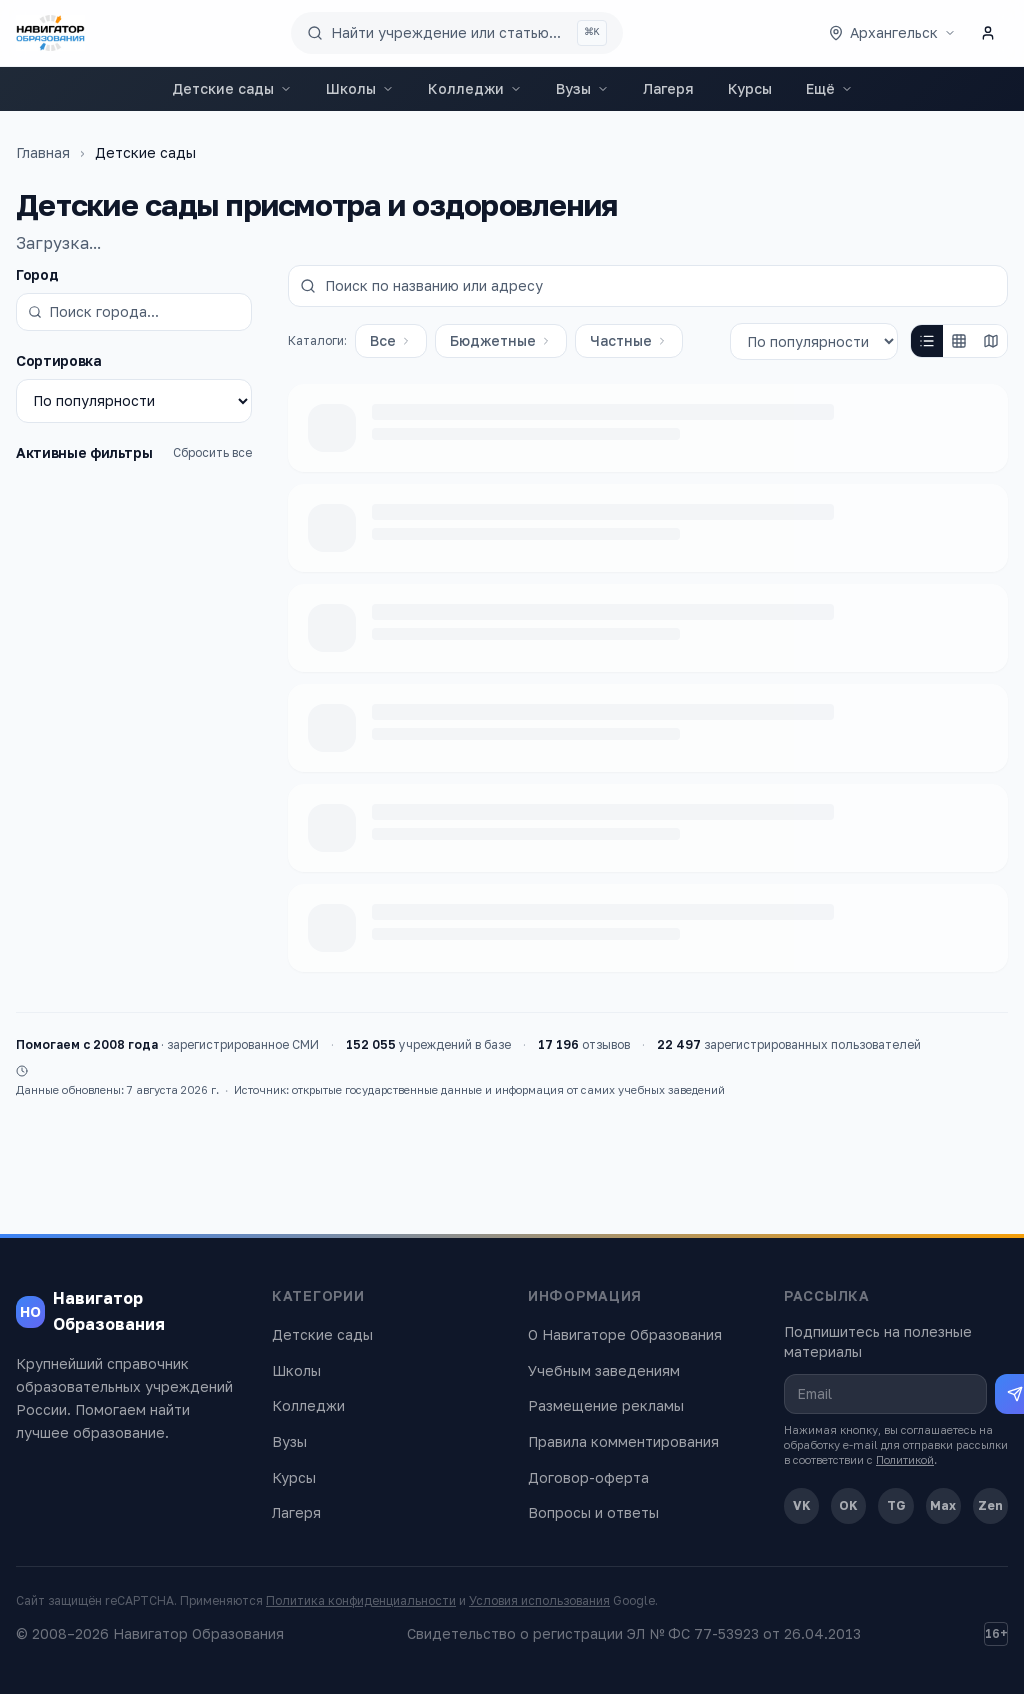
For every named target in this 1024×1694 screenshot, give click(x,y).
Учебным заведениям (604, 1370)
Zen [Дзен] (990, 1505)
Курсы (750, 88)
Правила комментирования (623, 1441)
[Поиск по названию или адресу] (648, 286)
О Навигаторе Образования (625, 1334)
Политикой (905, 1459)
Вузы (582, 88)
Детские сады (232, 88)
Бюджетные (501, 340)
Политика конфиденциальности (361, 1600)
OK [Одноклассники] (848, 1505)
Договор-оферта (588, 1477)
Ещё (829, 88)
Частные (629, 340)
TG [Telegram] (896, 1505)
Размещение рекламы (606, 1405)
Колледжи (475, 88)
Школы (360, 88)
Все (391, 340)
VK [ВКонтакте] (802, 1505)
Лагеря (668, 88)
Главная (43, 152)
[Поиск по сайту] (457, 33)
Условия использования (539, 1600)
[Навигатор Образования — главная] (50, 33)
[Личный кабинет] (988, 33)
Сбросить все (212, 452)
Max (943, 1505)
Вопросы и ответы (593, 1512)
